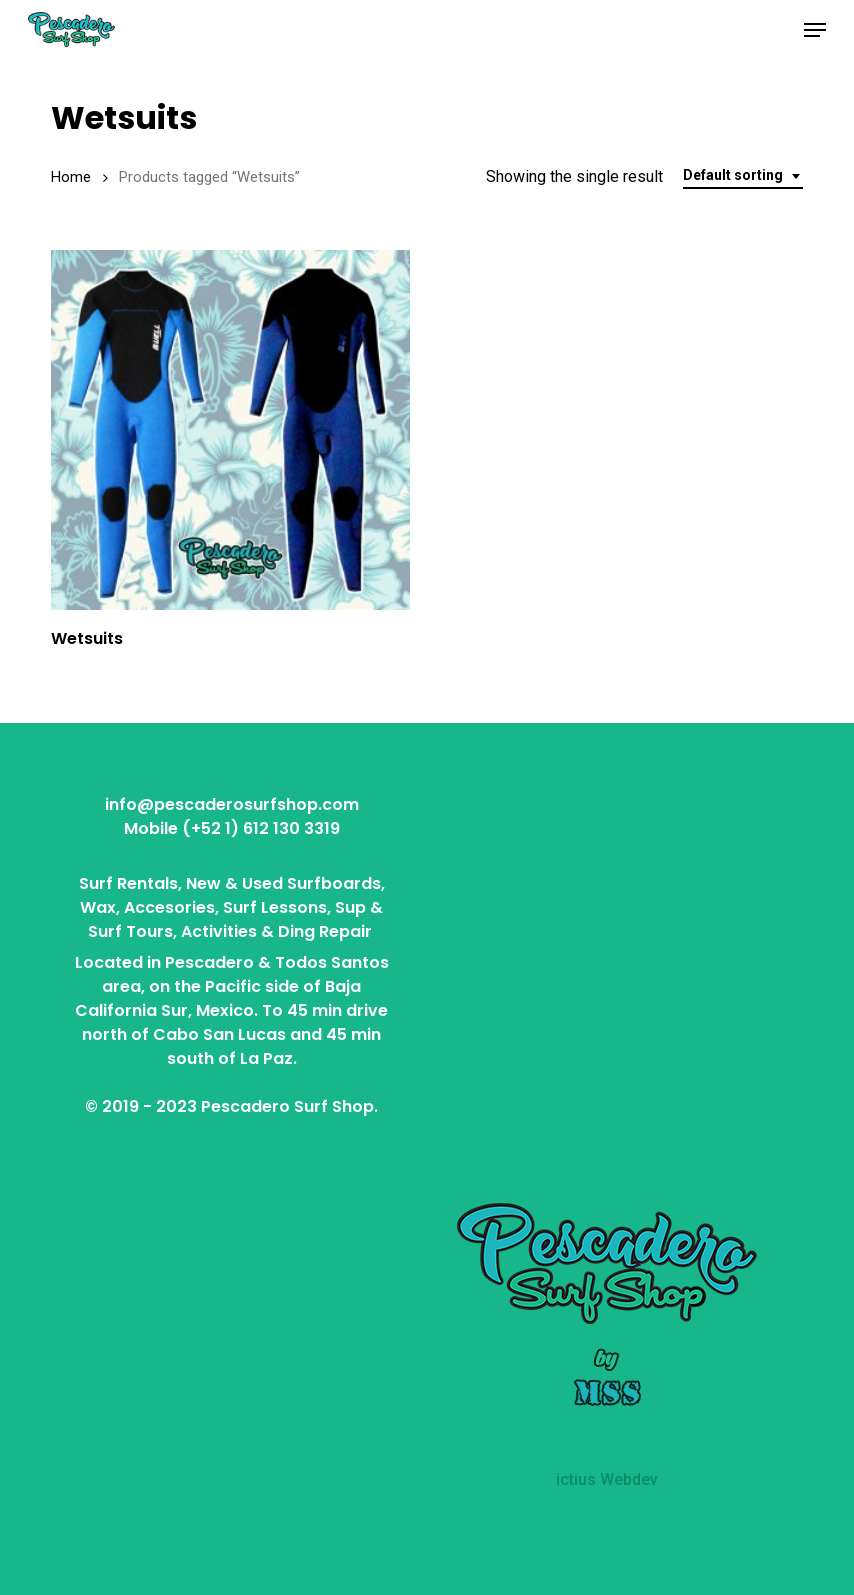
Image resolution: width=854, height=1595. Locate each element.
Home (71, 177)
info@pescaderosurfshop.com (232, 804)
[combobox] (743, 175)
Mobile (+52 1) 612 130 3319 (232, 828)
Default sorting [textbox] (733, 175)
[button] (815, 30)
